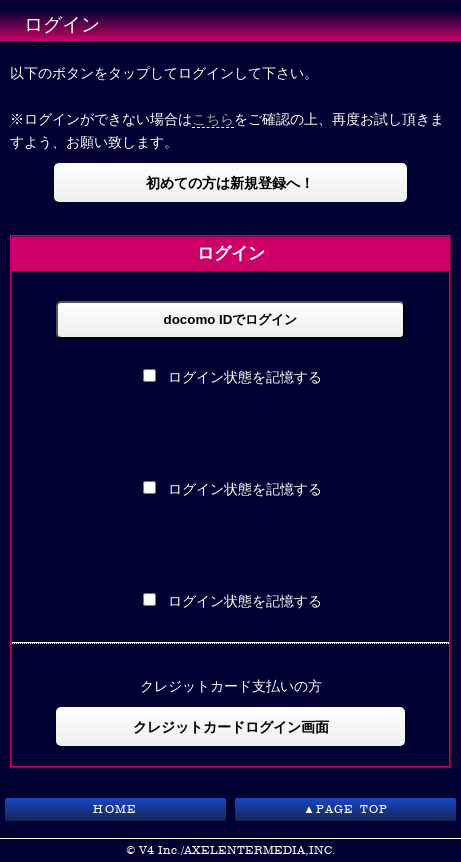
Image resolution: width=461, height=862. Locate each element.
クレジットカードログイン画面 (231, 726)
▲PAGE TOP (345, 809)
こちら (213, 118)
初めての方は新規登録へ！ (230, 182)
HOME (115, 809)
